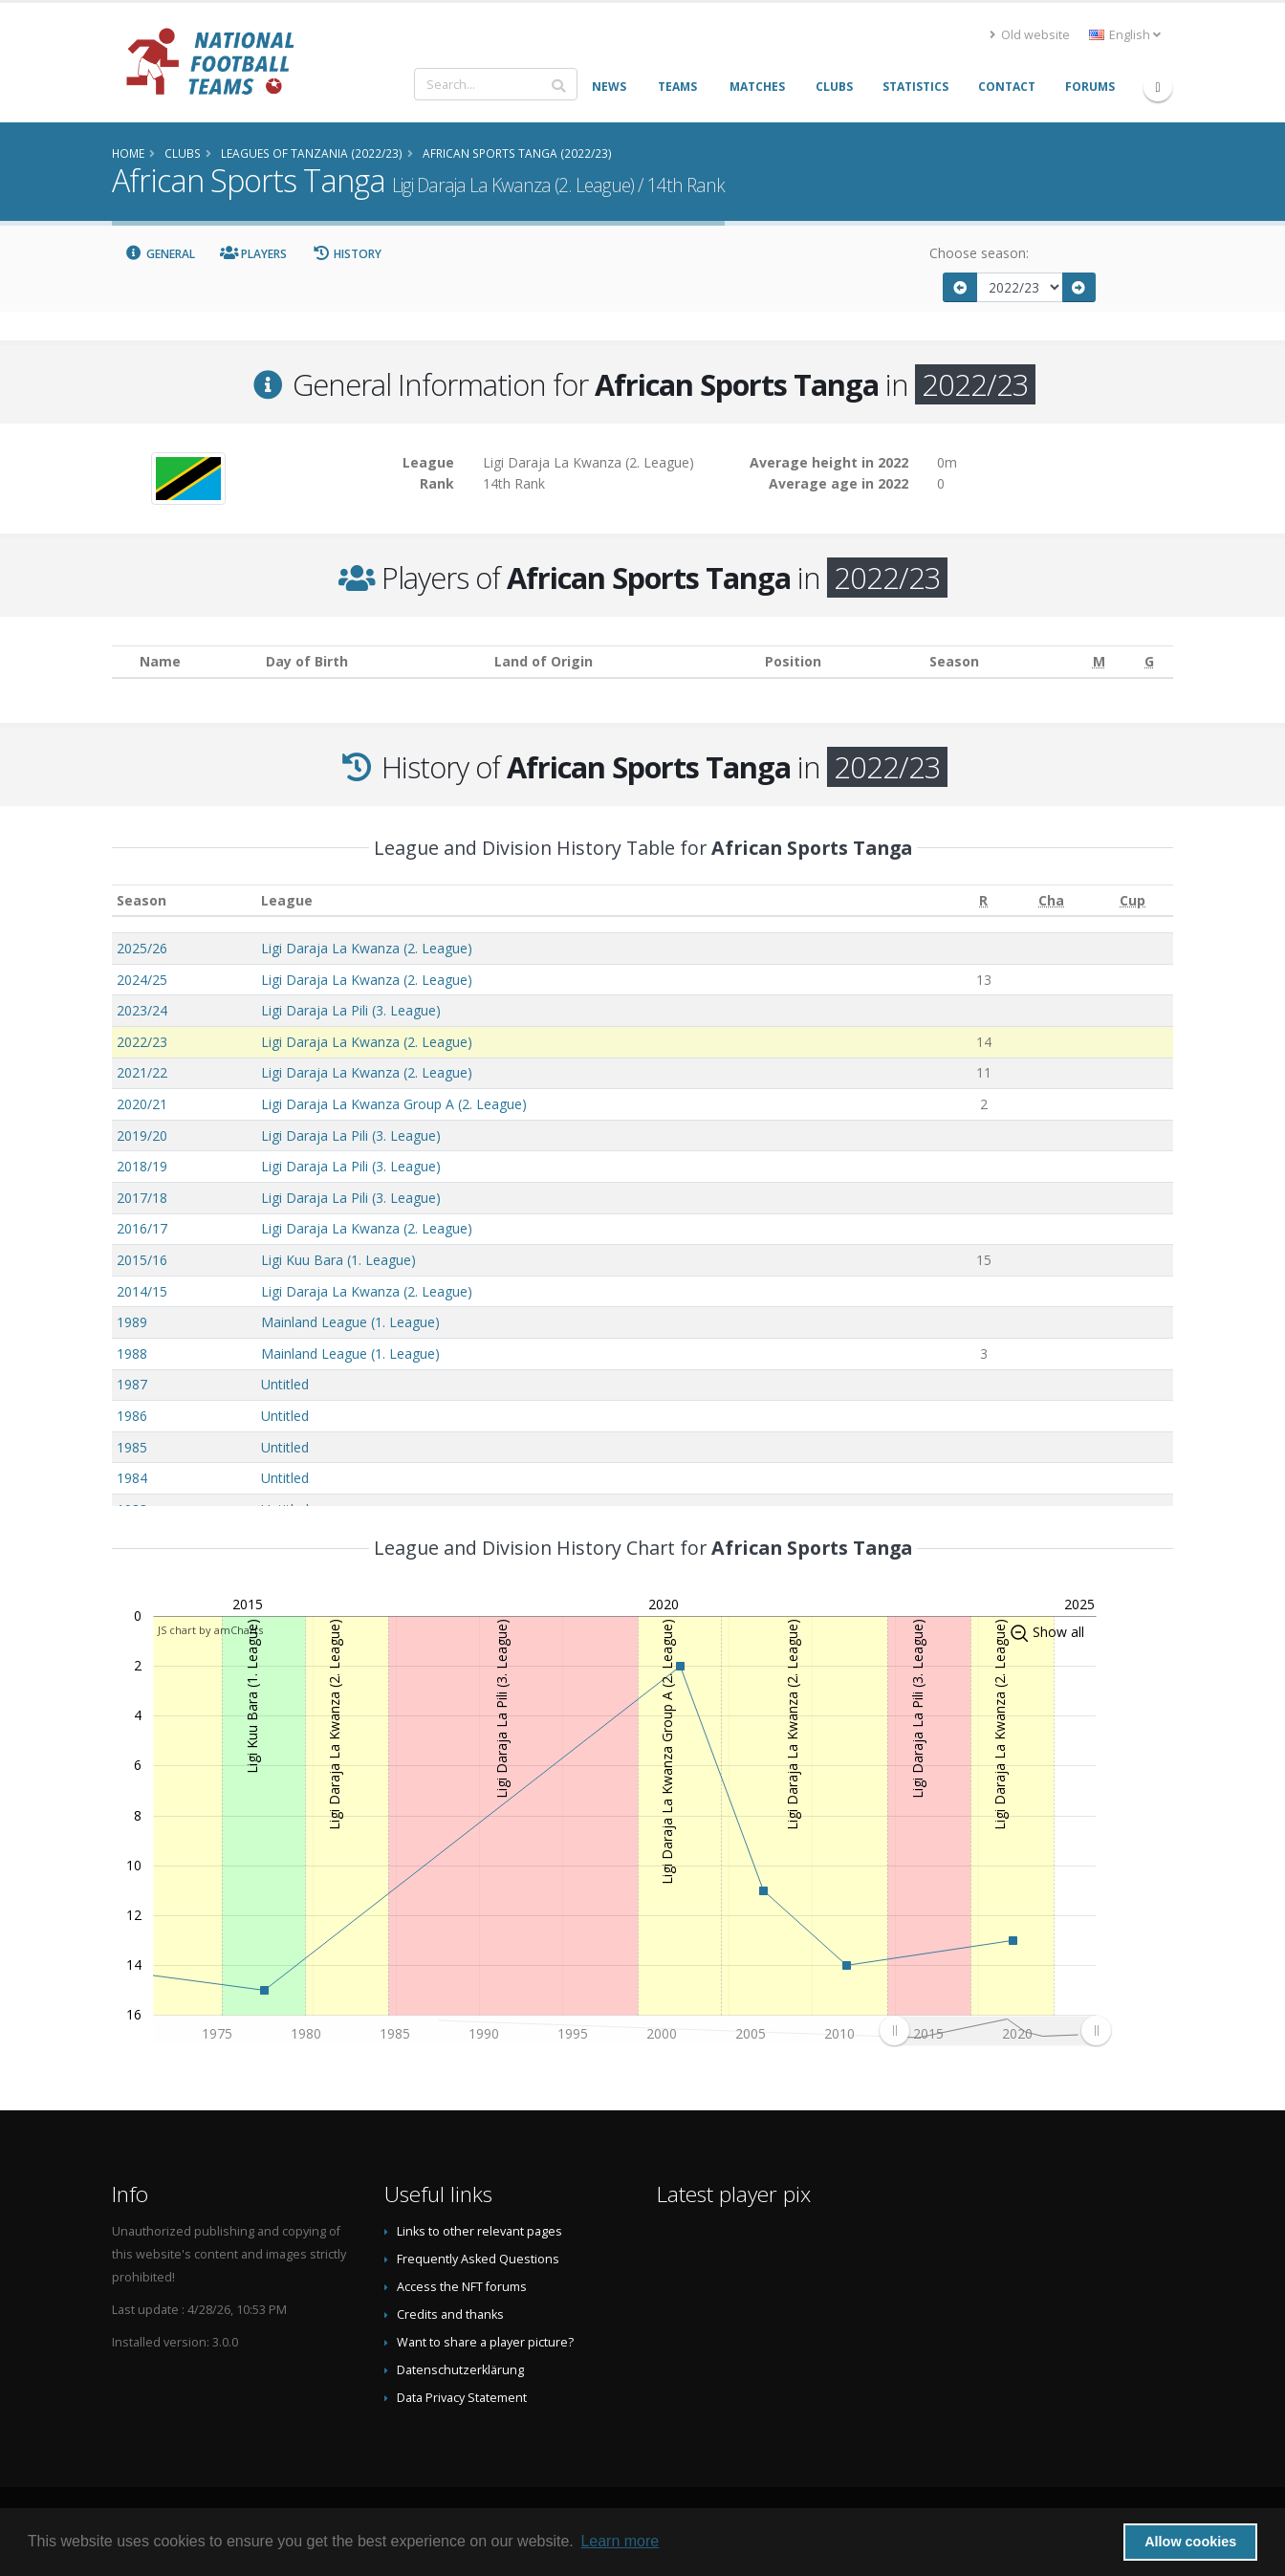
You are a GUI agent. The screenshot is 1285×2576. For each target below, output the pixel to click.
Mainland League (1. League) (350, 1322)
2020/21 (142, 1104)
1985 (132, 1447)
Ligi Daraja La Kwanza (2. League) (366, 948)
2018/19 (142, 1166)
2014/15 (142, 1291)
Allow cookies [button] (1190, 2541)
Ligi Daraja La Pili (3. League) (351, 1010)
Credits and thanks (450, 2314)
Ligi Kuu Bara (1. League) (338, 1260)
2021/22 (142, 1072)
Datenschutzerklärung (460, 2370)
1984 (132, 1478)
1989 (132, 1322)
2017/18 (142, 1198)
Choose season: (979, 253)
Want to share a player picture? (485, 2342)
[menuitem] (995, 2030)
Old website (1030, 35)
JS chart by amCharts (210, 1630)
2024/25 (142, 980)
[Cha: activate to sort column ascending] (1051, 900)
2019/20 (142, 1135)
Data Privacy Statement (462, 2398)
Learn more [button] (619, 2541)
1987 (132, 1384)
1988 (132, 1353)
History (346, 254)
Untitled (285, 1384)
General (159, 254)
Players (254, 254)
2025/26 (142, 948)
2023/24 (142, 1010)
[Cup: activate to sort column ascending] (1132, 900)
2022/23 (142, 1042)
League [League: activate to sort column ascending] (287, 900)
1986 (132, 1416)
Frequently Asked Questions (478, 2259)
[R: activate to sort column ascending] (984, 900)
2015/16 (142, 1260)
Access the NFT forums (462, 2287)
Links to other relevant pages (479, 2231)
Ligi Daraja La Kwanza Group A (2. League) (394, 1104)
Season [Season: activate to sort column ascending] (141, 900)
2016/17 (142, 1228)
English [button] (1125, 35)
